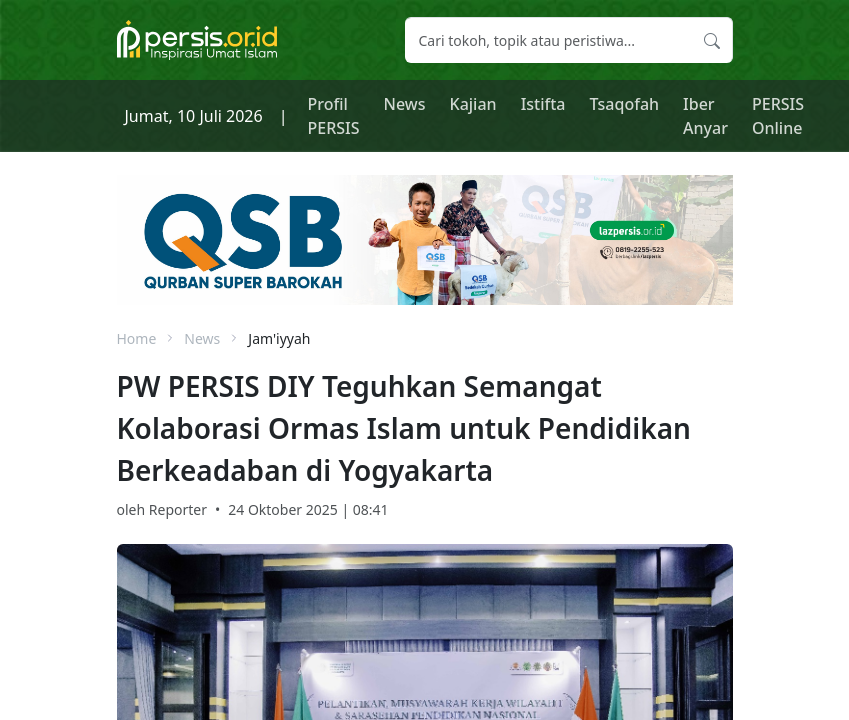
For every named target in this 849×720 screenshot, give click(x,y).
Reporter (178, 509)
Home (137, 338)
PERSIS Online (778, 116)
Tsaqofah (625, 104)
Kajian (473, 104)
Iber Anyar (705, 116)
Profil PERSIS (334, 116)
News (405, 104)
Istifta (543, 104)
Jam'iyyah (279, 338)
